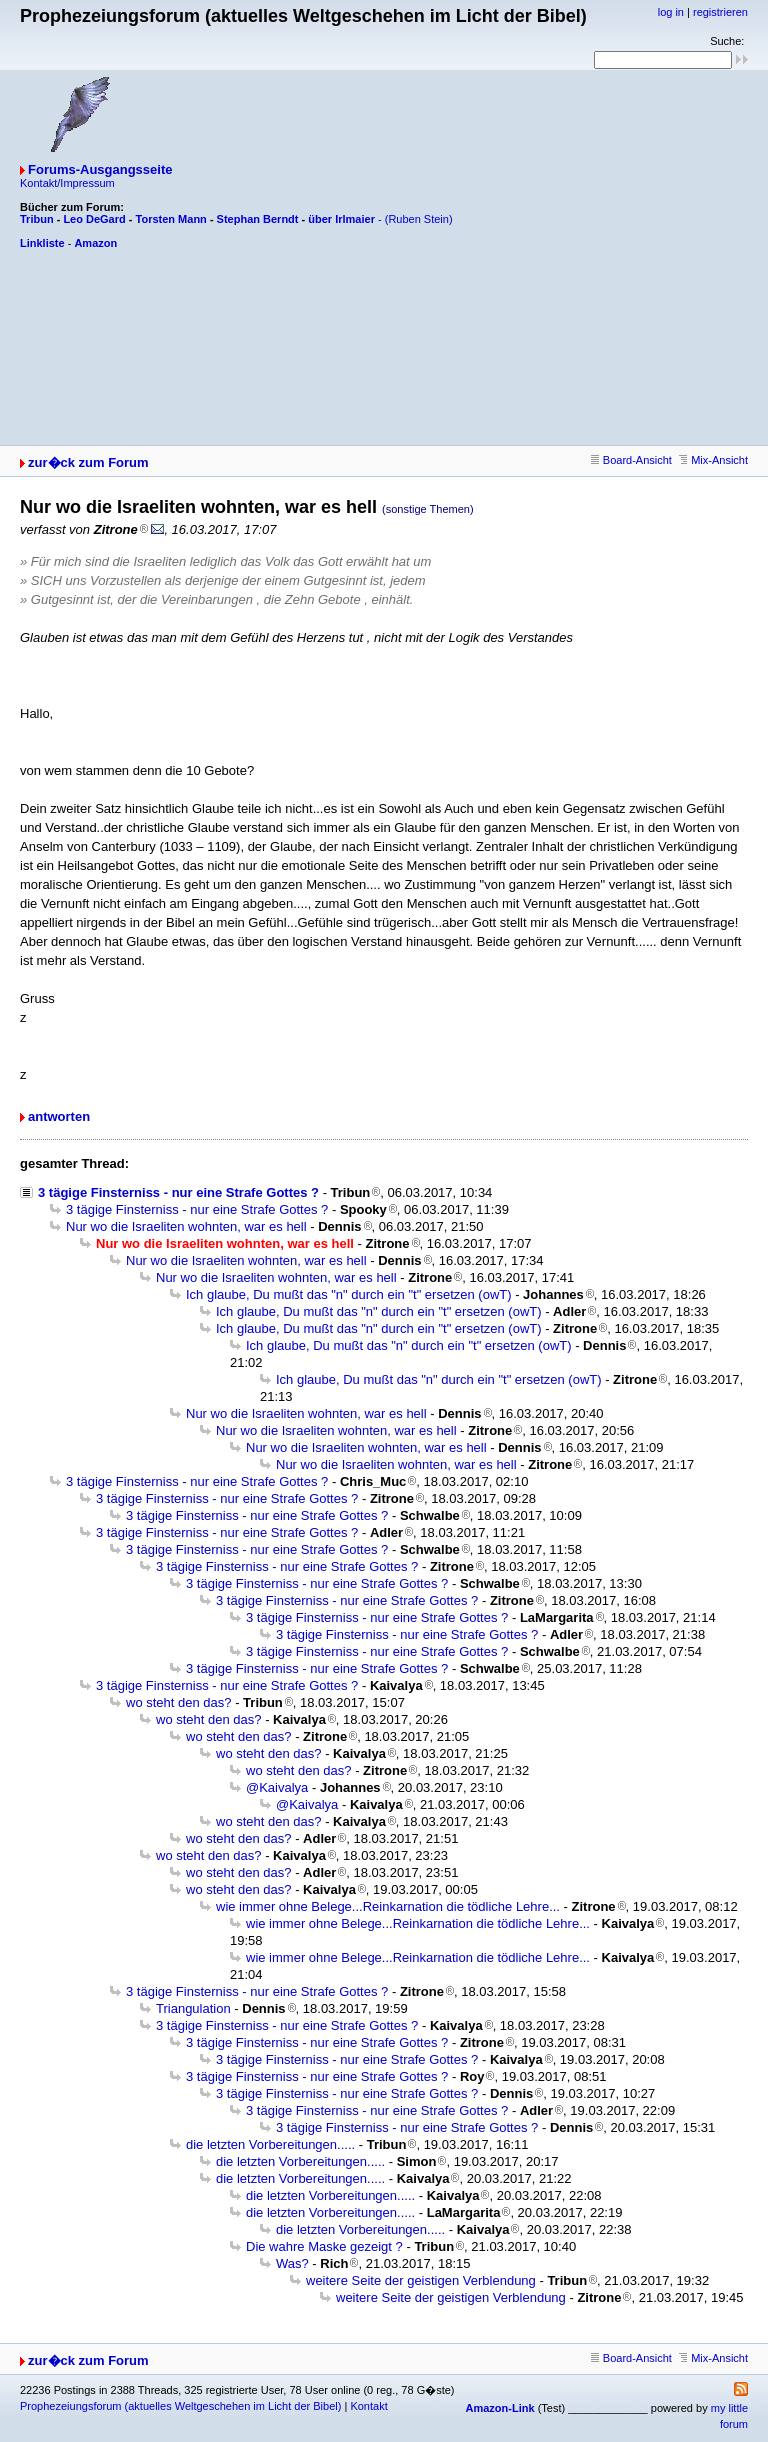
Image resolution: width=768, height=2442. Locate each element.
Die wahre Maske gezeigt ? (324, 2246)
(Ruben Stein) (419, 219)
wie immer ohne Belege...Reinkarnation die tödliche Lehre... (388, 1906)
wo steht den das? (179, 1702)
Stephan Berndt (258, 219)
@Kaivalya (277, 1787)
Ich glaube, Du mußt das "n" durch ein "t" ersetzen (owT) (349, 1294)
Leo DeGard (94, 219)
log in (671, 12)
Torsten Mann (171, 219)
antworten (59, 1116)
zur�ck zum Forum (88, 462)
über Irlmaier (341, 219)
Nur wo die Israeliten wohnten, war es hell (186, 1226)
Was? (292, 2263)
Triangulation (193, 2008)
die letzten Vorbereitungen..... (270, 2144)
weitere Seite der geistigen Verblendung (421, 2280)
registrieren (720, 12)
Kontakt (368, 2406)
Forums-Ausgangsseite (100, 169)
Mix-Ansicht (713, 460)
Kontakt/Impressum (67, 183)
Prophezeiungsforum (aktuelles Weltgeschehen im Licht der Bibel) (180, 2406)
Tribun (37, 219)
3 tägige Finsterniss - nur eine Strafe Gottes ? (178, 1192)
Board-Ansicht (631, 460)
